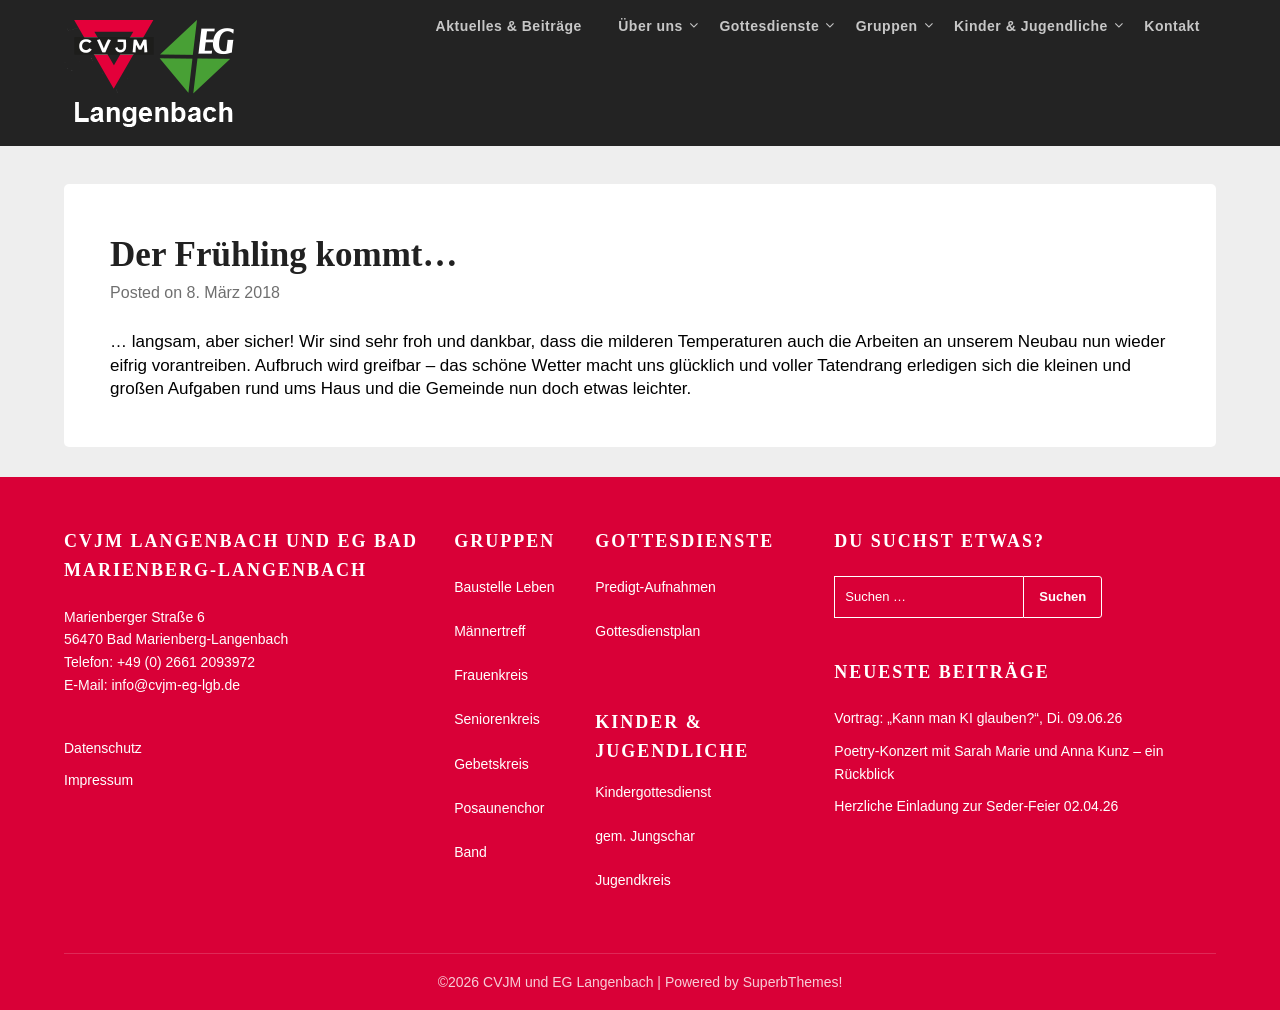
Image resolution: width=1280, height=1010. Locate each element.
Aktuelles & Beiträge (509, 26)
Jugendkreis (633, 880)
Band (470, 852)
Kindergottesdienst (653, 792)
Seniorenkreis (497, 719)
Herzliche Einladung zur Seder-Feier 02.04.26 (976, 806)
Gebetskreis (491, 764)
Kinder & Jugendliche (1031, 26)
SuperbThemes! (793, 982)
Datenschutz (103, 748)
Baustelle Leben (504, 587)
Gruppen (887, 26)
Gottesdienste (769, 26)
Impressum (98, 780)
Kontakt (1172, 26)
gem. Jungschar (645, 836)
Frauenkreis (491, 675)
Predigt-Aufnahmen (655, 587)
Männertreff (489, 631)
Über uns (650, 26)
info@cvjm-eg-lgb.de (175, 685)
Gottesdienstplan (647, 631)
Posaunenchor (499, 808)
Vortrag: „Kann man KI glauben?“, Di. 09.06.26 (978, 718)
